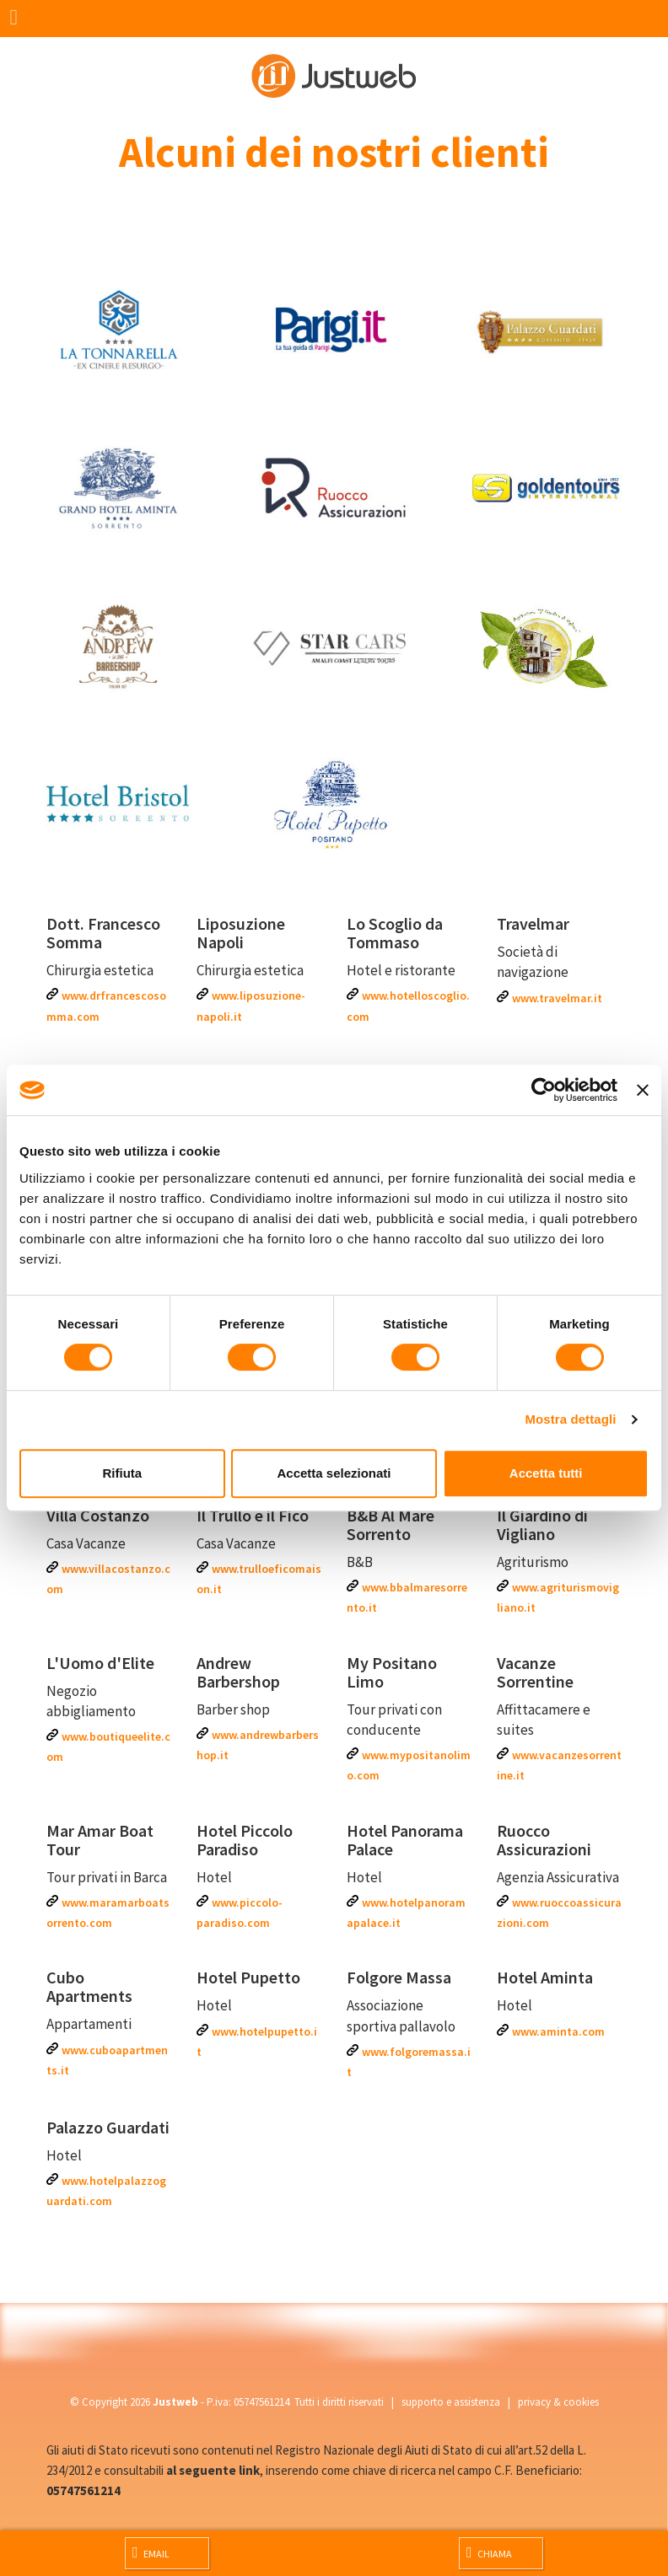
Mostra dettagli (570, 1419)
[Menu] (18, 18)
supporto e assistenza (451, 2402)
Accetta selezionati (334, 1473)
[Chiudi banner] (643, 1090)
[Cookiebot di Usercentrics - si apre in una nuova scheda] (543, 1090)
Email (151, 2552)
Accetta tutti (546, 1473)
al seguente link (213, 2470)
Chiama (489, 2552)
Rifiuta (122, 1473)
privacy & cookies (558, 2402)
